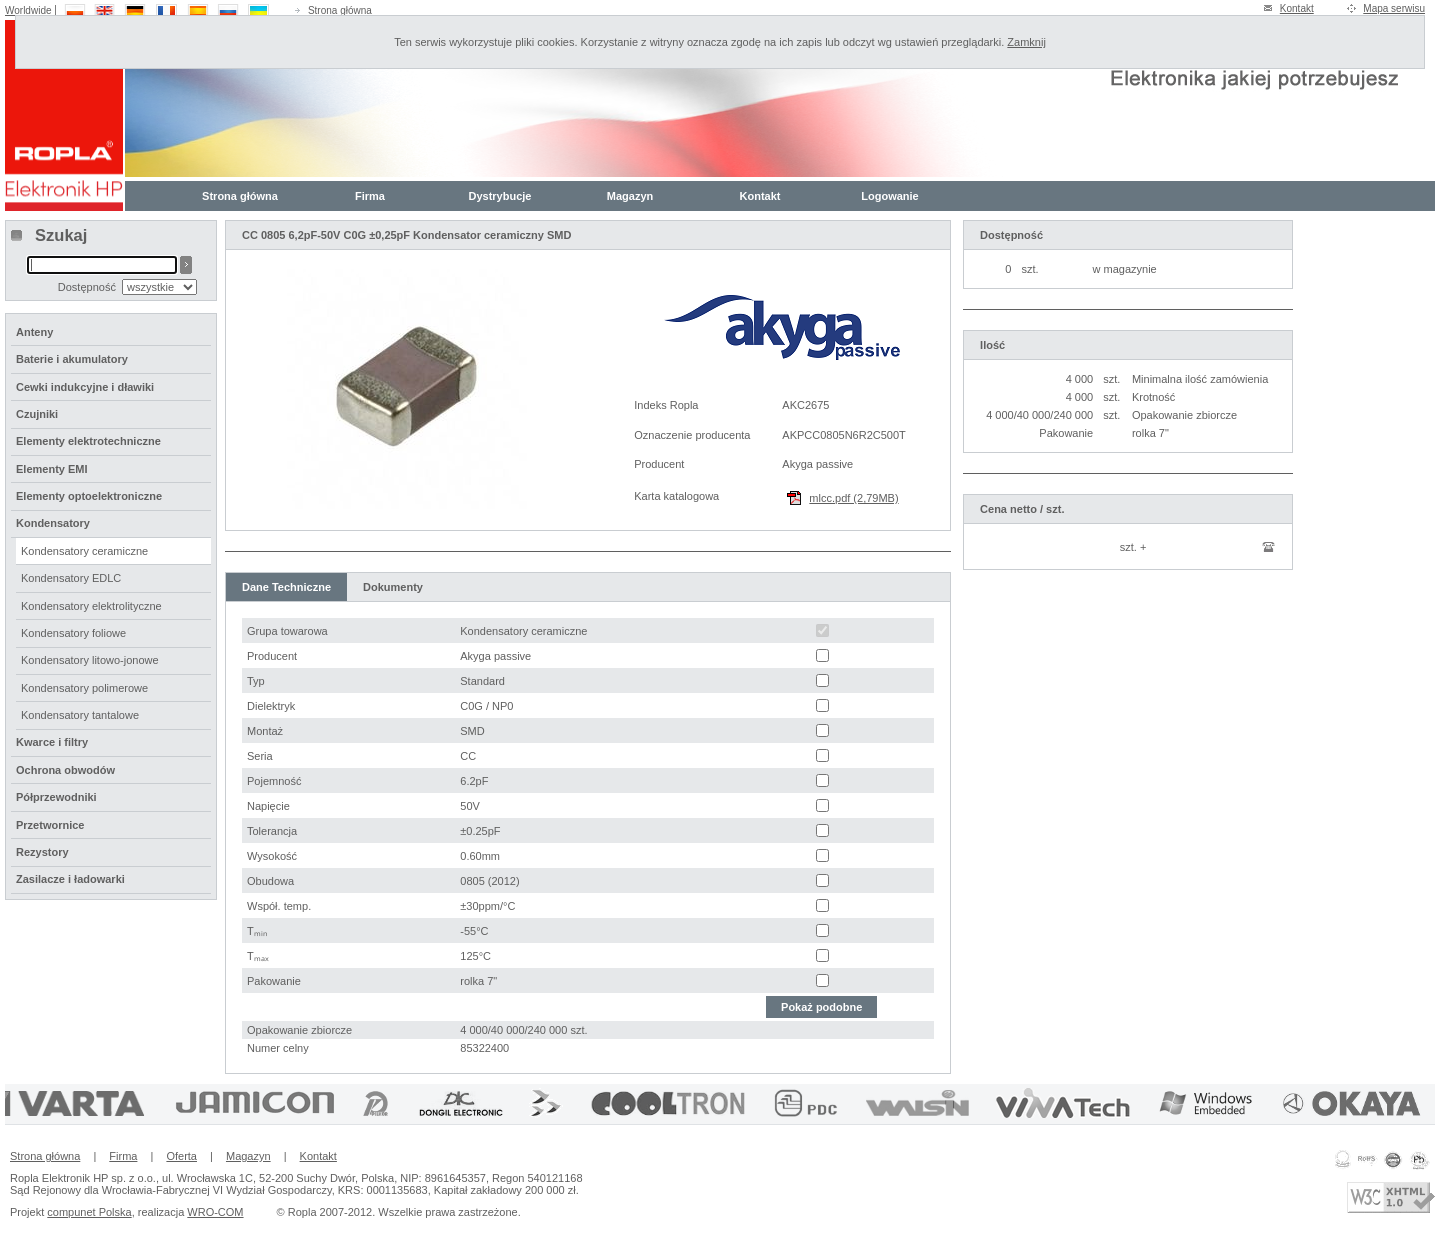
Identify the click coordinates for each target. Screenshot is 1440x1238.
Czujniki (37, 414)
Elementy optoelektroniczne (89, 496)
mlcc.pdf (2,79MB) (853, 498)
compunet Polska (89, 1212)
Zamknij (1026, 42)
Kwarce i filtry (52, 742)
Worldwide (28, 10)
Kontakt (1297, 8)
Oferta (181, 1156)
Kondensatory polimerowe (84, 688)
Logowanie (889, 196)
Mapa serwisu (1394, 8)
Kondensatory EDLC (71, 578)
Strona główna (340, 10)
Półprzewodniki (56, 797)
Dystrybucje (500, 196)
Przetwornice (50, 825)
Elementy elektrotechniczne (88, 441)
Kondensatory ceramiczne (84, 551)
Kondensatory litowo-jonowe (90, 660)
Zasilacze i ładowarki (70, 879)
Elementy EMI (52, 469)
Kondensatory (53, 523)
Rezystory (42, 852)
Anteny (34, 332)
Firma (370, 196)
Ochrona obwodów (65, 770)
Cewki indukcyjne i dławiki (85, 387)
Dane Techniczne (286, 587)
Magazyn (630, 196)
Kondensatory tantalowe (80, 715)
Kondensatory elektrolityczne (91, 606)
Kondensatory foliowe (73, 633)
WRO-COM (215, 1212)
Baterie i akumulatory (72, 359)
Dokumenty (393, 587)
